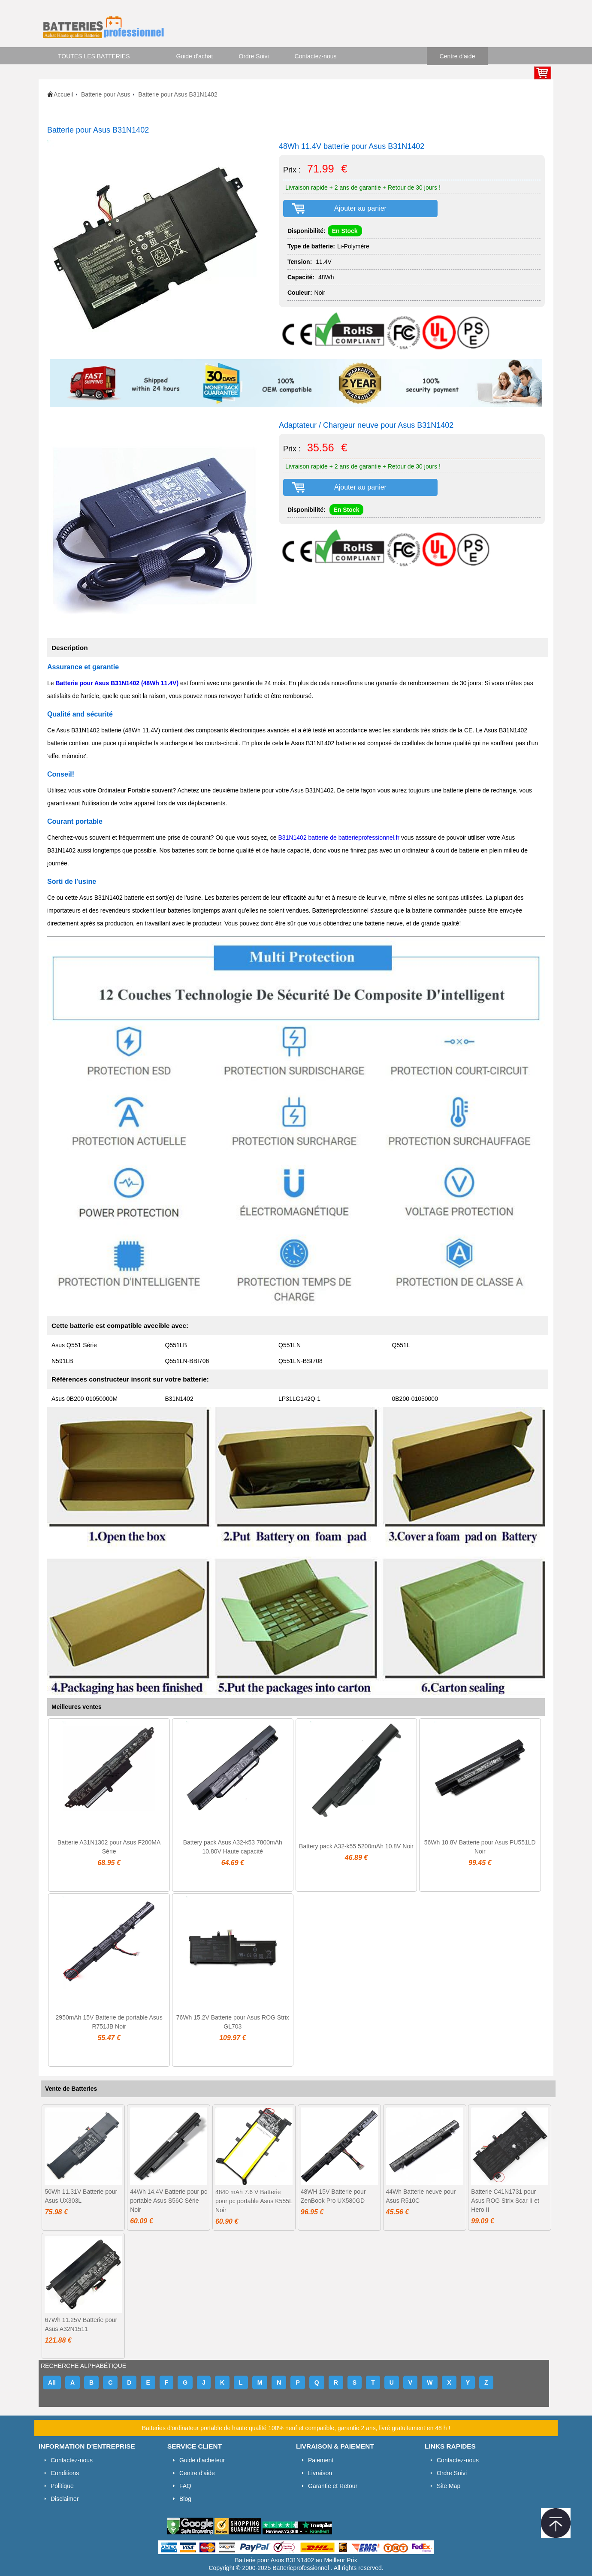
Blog (185, 2498)
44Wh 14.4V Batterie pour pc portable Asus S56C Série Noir (168, 2200)
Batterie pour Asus (105, 94)
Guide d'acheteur (202, 2460)
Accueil (63, 94)
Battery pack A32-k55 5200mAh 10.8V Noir (356, 1846)
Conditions (65, 2473)
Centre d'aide (457, 56)
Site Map (448, 2485)
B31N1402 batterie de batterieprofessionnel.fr (339, 837)
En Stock (345, 230)
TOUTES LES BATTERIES (94, 56)
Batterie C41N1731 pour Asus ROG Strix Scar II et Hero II (505, 2200)
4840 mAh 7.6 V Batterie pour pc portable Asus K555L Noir (253, 2201)
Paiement (320, 2460)
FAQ (185, 2485)
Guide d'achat (194, 56)
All (52, 2382)
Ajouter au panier (360, 208)
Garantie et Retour (332, 2485)
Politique (62, 2485)
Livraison (320, 2473)
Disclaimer (65, 2498)
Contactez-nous (316, 56)
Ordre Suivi (254, 56)
